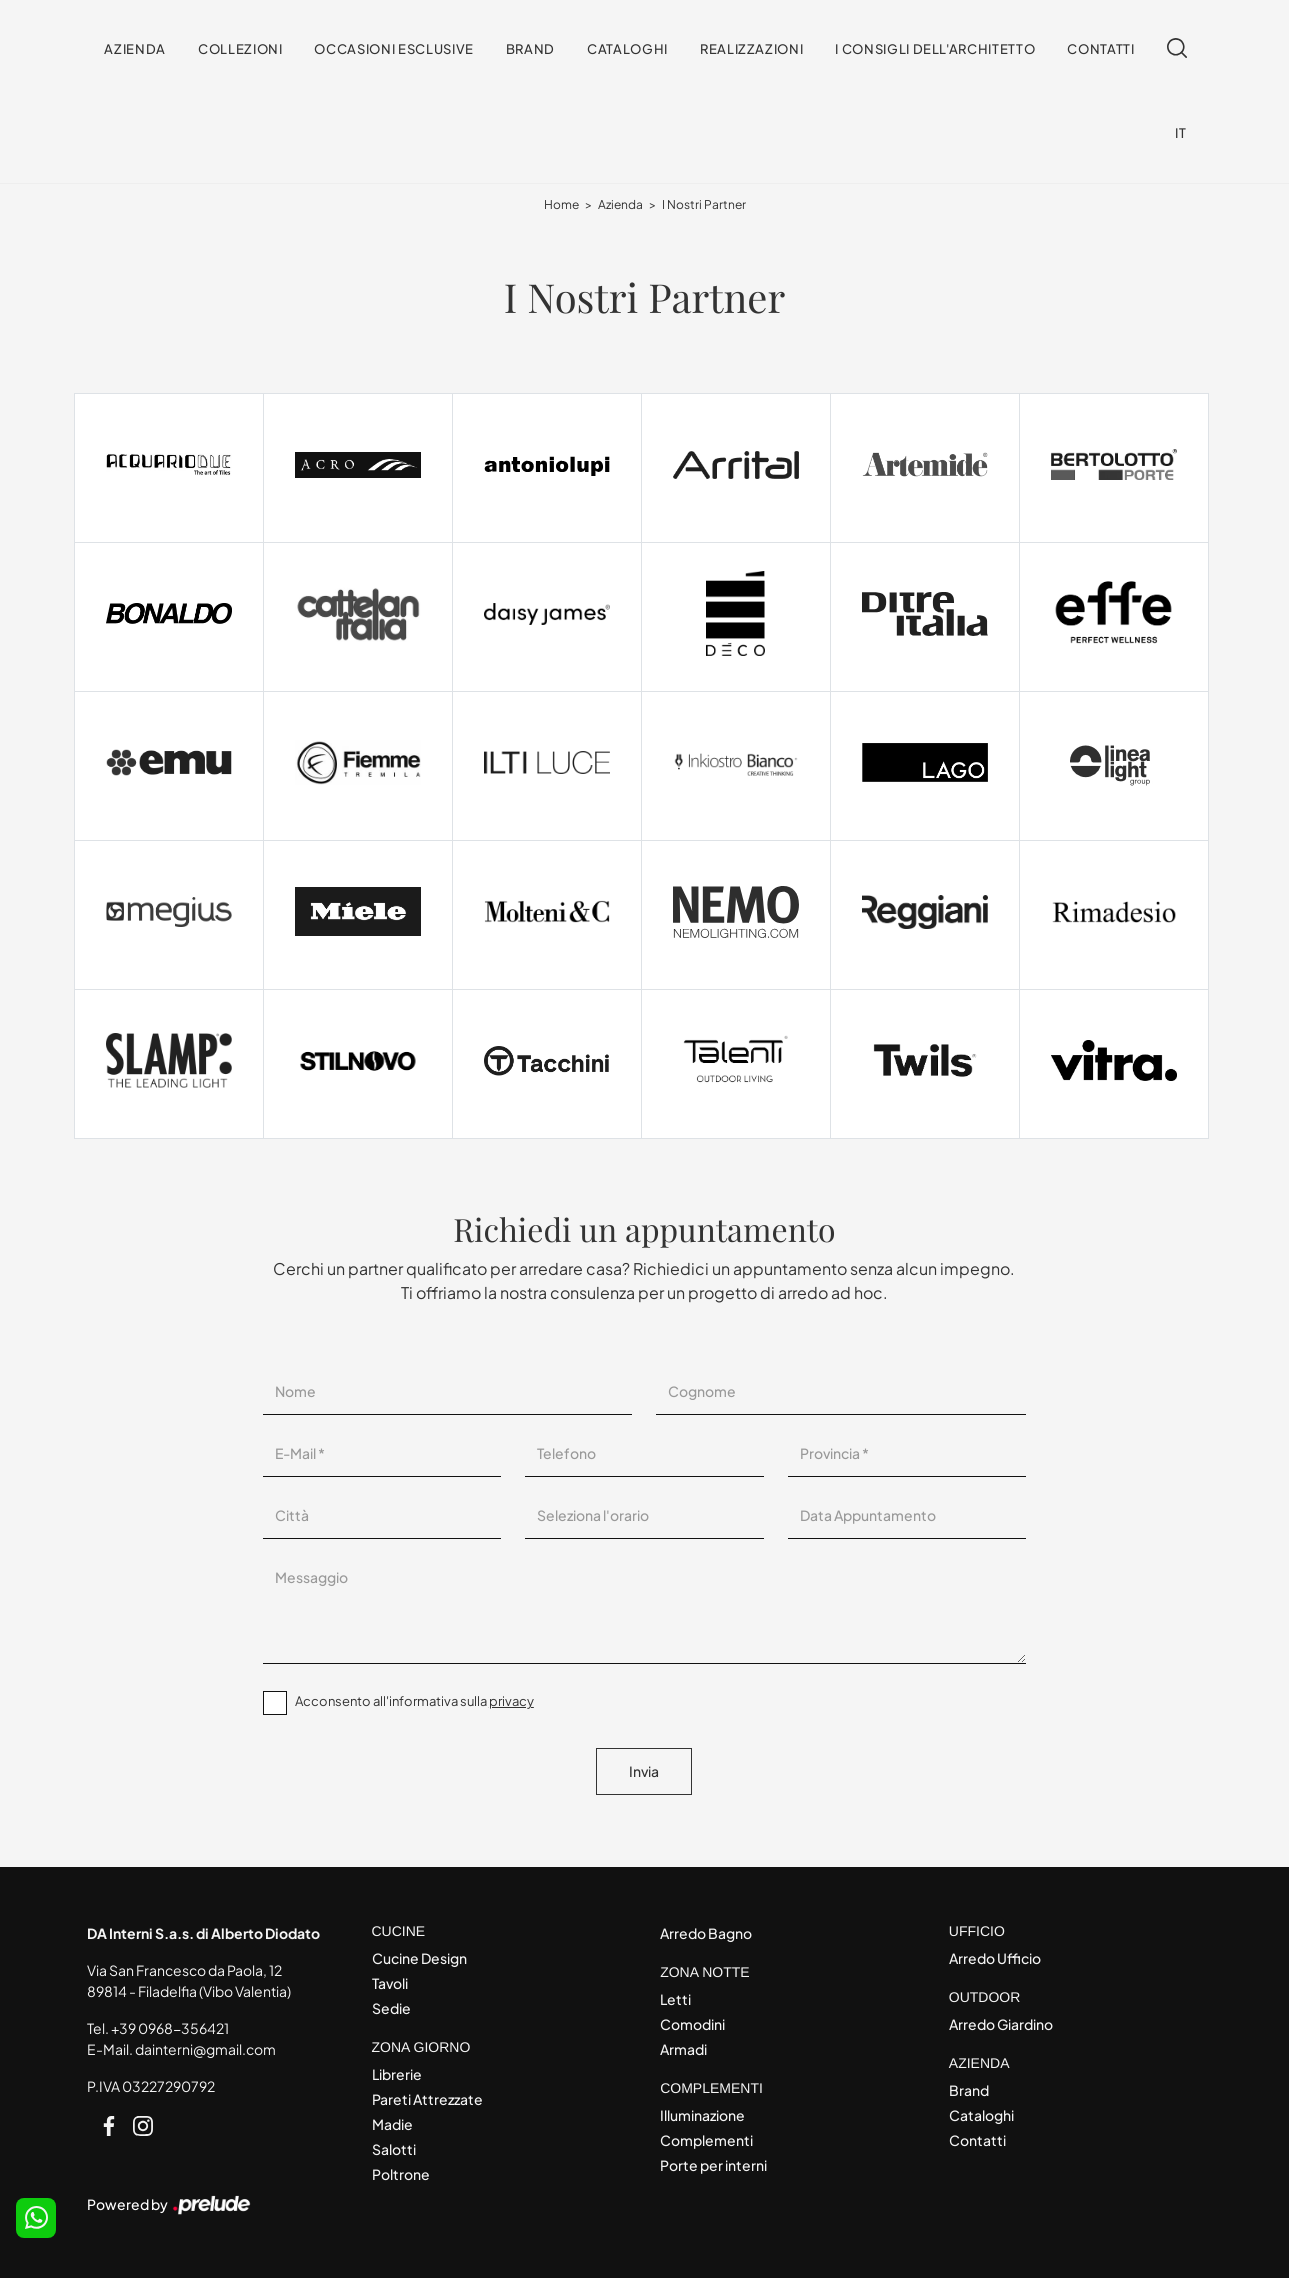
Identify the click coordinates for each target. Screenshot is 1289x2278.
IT (1180, 133)
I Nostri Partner (704, 204)
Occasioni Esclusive (393, 49)
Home (561, 204)
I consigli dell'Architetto (935, 49)
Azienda (135, 49)
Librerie (397, 2074)
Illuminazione (702, 2115)
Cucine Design (419, 1958)
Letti (675, 1999)
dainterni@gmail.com (205, 2049)
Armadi (683, 2049)
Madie (392, 2124)
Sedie (391, 2008)
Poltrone (401, 2174)
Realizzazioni (751, 49)
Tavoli (390, 1983)
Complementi (706, 2140)
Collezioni (240, 49)
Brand (530, 49)
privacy (511, 1701)
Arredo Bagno (706, 1933)
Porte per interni (713, 2165)
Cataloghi (627, 49)
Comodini (692, 2024)
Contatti (1100, 49)
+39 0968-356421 (170, 2028)
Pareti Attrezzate (427, 2099)
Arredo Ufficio (995, 1958)
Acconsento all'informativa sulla (414, 1701)
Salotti (394, 2149)
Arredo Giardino (1001, 2024)
